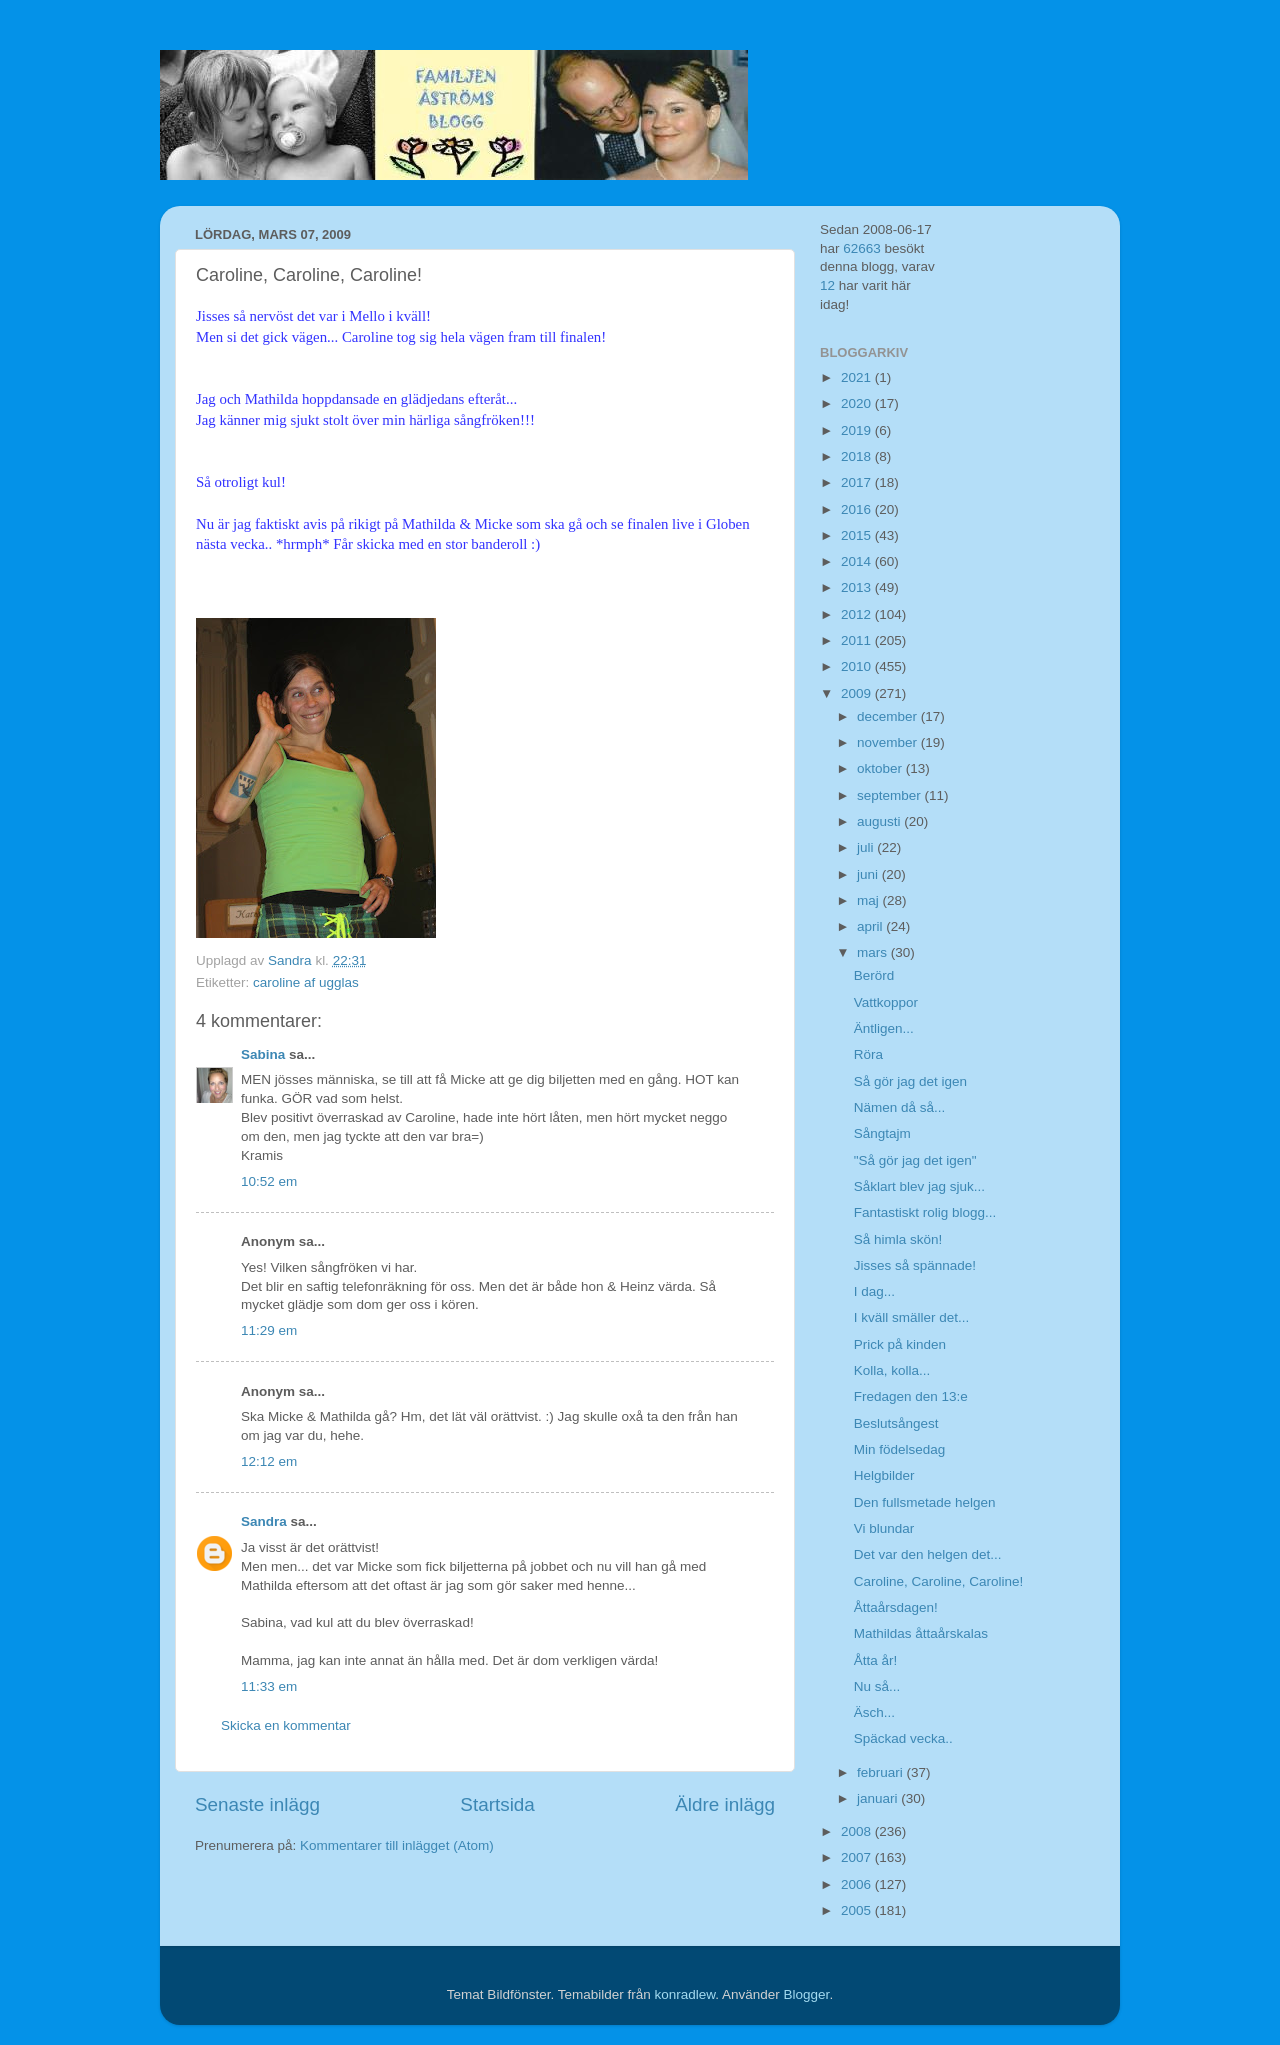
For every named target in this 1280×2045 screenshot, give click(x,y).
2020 (858, 403)
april (871, 926)
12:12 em (269, 1461)
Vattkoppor (886, 1002)
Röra (868, 1054)
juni (869, 874)
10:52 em (269, 1181)
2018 (858, 456)
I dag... (874, 1291)
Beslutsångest (896, 1423)
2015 (858, 535)
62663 (862, 248)
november (889, 742)
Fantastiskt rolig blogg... (925, 1212)
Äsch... (874, 1712)
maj (870, 900)
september (891, 795)
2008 (858, 1831)
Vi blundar (884, 1528)
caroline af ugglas (306, 982)
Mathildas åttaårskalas (921, 1633)
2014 (858, 561)
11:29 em (269, 1330)
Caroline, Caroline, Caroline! (939, 1581)
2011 (858, 640)
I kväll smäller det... (912, 1317)
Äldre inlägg (725, 1804)
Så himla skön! (898, 1239)
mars (874, 952)
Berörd (874, 975)
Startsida (497, 1804)
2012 (858, 614)
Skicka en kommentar (286, 1725)
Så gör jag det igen (910, 1081)
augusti (880, 821)
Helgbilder (884, 1475)
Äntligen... (884, 1028)
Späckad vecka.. (903, 1738)
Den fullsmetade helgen (925, 1502)
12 (827, 285)
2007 (858, 1857)
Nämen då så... (900, 1107)
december (889, 716)
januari (879, 1798)
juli (867, 847)
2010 (858, 666)
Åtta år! (876, 1660)
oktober (881, 768)
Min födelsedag (900, 1449)
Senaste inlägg (257, 1804)
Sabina (263, 1054)
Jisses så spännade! (915, 1265)
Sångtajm (882, 1133)
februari (882, 1772)
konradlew (684, 1994)
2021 (858, 377)
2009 (858, 693)
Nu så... (877, 1686)
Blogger (807, 1994)
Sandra (264, 1521)
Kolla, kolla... (892, 1370)
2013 (858, 587)
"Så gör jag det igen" (915, 1160)
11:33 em (269, 1686)
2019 (858, 430)
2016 (858, 509)
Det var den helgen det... (928, 1554)
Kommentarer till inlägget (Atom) (397, 1845)
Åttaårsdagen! (896, 1607)
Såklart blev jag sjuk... (919, 1186)
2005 (858, 1910)
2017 (858, 482)
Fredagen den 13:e (911, 1396)
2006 (858, 1884)
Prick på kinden (900, 1344)
